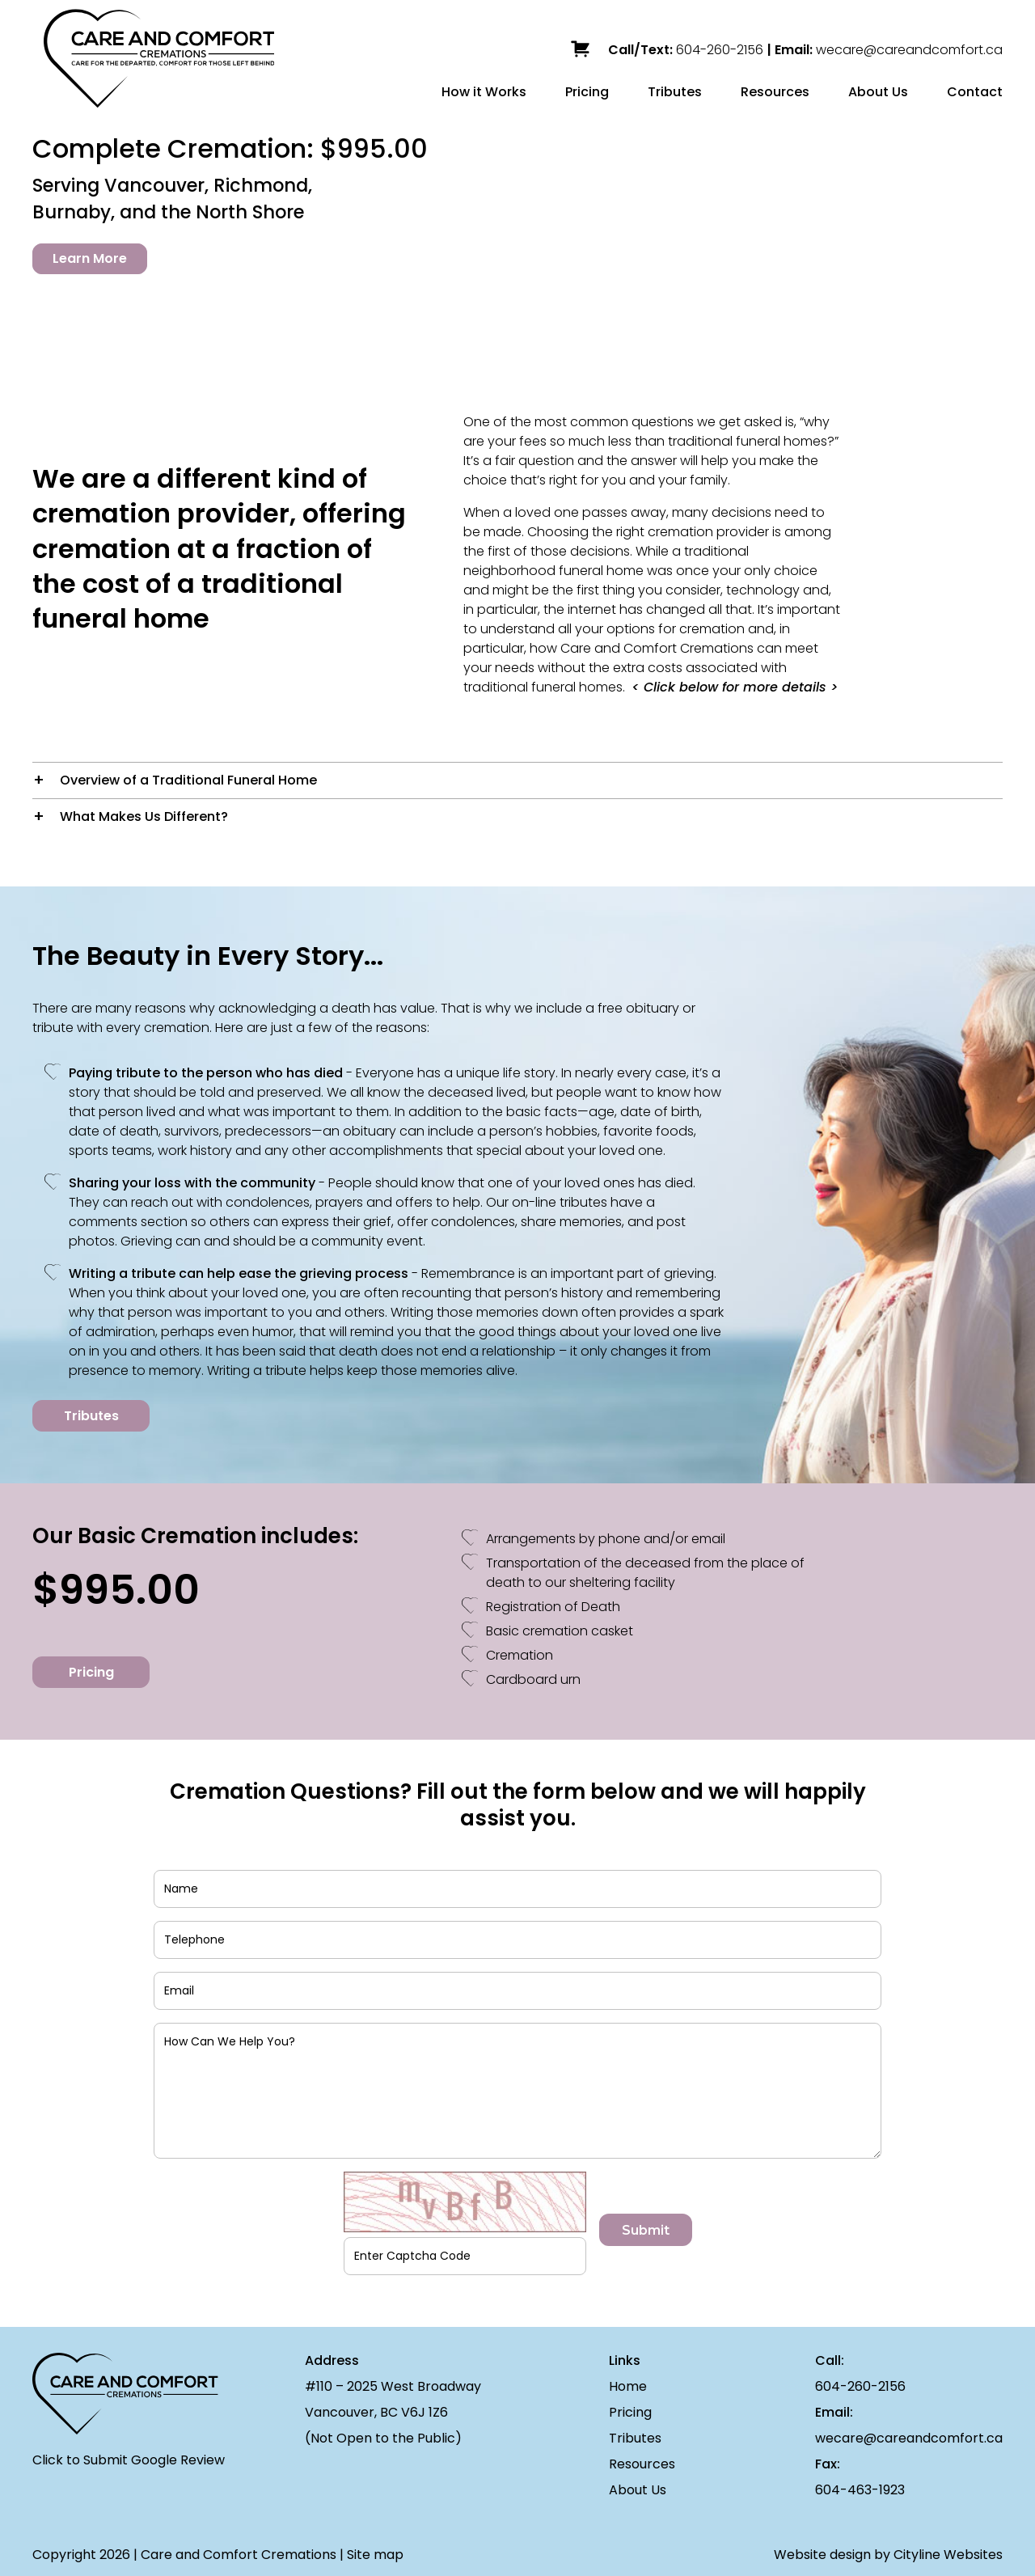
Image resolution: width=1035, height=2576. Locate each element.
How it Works (483, 91)
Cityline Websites (948, 2554)
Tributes (675, 91)
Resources (775, 91)
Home (628, 2386)
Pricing (587, 91)
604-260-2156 (719, 49)
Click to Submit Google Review (128, 2460)
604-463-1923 (860, 2490)
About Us (878, 91)
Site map (375, 2554)
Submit (646, 2230)
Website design (822, 2554)
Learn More (90, 258)
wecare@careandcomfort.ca (909, 49)
